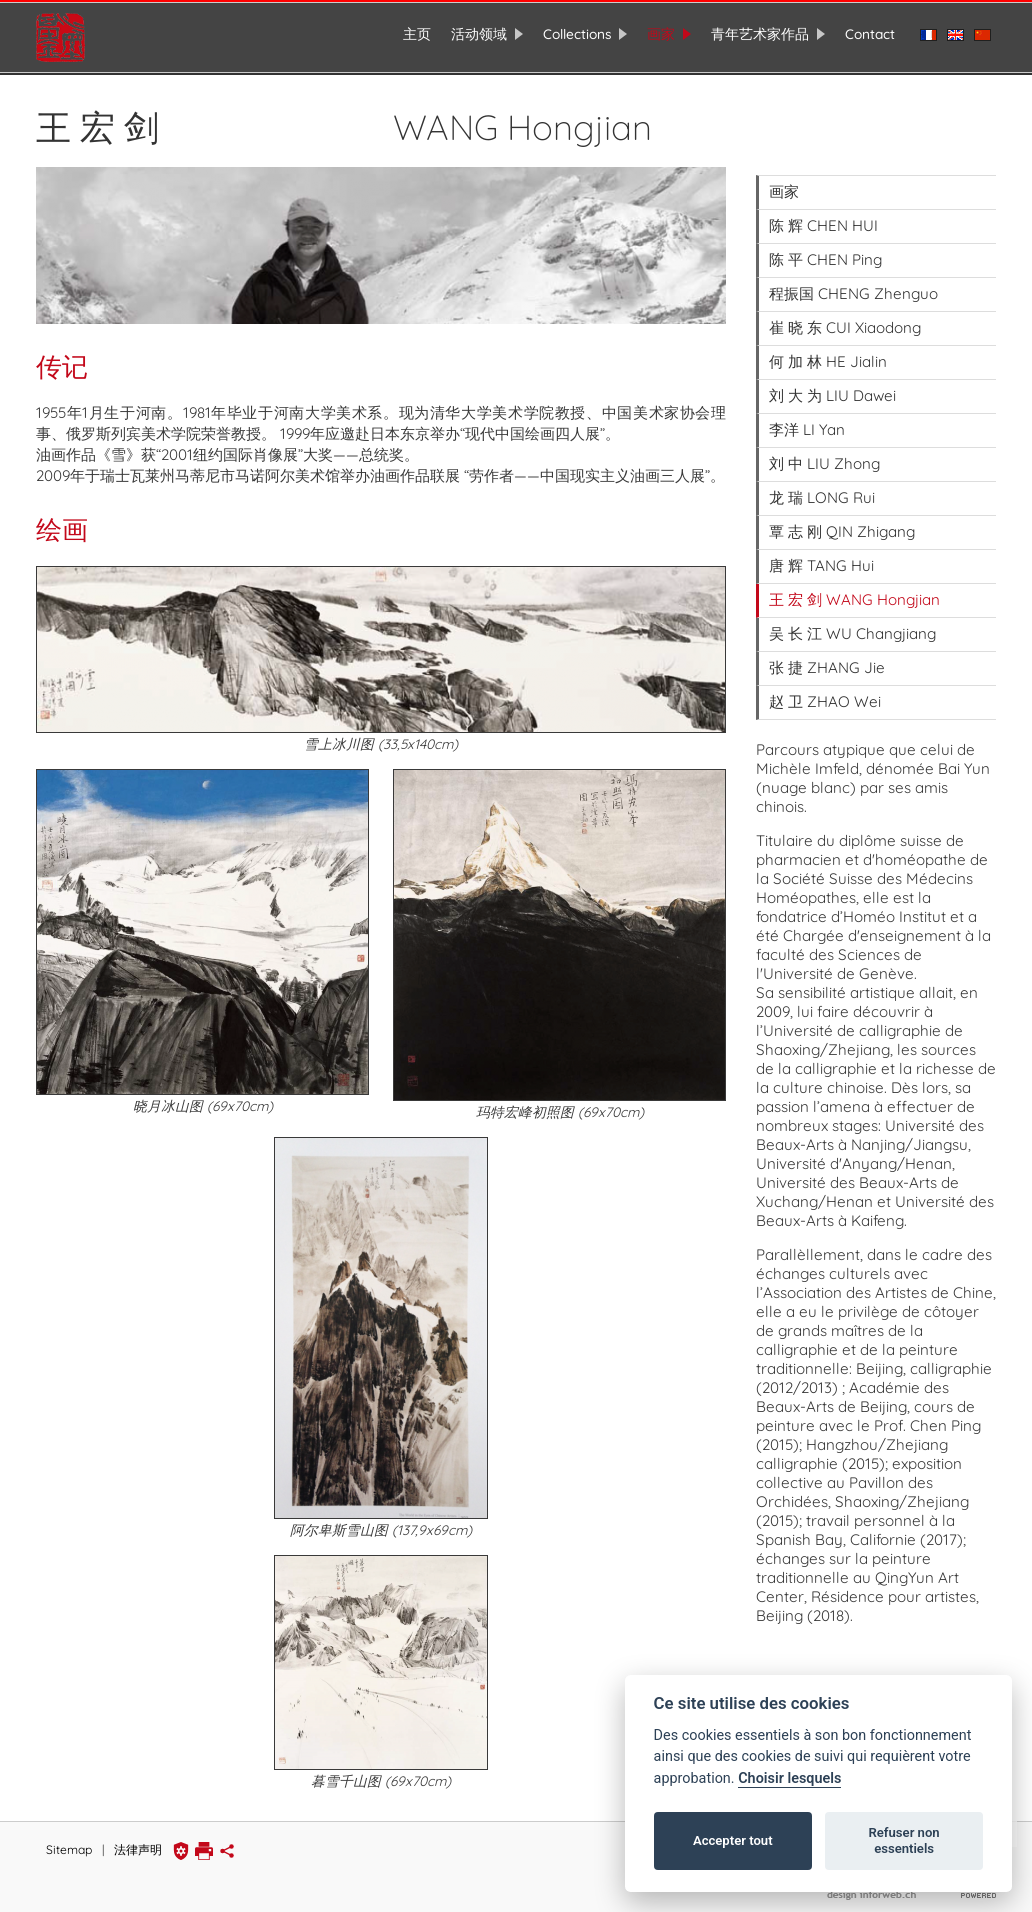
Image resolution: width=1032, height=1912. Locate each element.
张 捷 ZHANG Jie (827, 658)
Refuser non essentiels (903, 1840)
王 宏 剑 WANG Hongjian (854, 590)
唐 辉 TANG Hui (821, 556)
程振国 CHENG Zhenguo (853, 284)
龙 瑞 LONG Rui (822, 488)
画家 (661, 33)
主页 (417, 33)
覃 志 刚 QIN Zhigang (842, 522)
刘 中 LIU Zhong (824, 454)
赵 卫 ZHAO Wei (825, 692)
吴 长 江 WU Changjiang (852, 624)
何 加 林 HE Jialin (828, 352)
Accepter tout (733, 1840)
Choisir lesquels (789, 1778)
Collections (577, 33)
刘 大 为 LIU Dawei (832, 386)
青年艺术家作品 (760, 33)
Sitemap (69, 1841)
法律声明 (138, 1841)
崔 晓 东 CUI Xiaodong (845, 318)
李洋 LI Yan (807, 420)
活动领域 (479, 33)
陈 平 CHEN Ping (825, 250)
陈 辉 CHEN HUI (823, 216)
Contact (870, 33)
